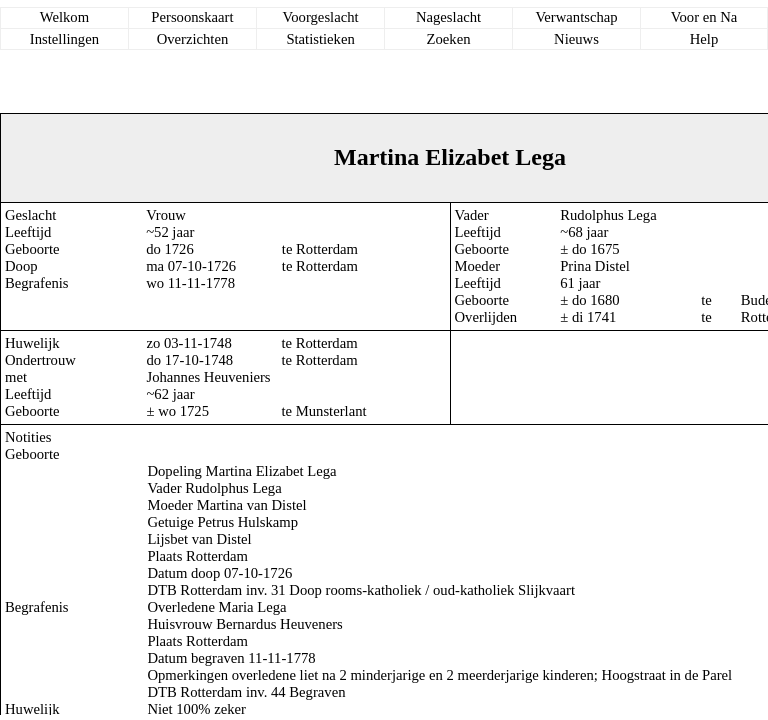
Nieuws (576, 39)
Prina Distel (595, 266)
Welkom (64, 17)
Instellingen (64, 39)
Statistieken (320, 39)
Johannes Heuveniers (208, 377)
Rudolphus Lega (608, 215)
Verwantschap (576, 17)
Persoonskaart (192, 17)
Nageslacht (448, 17)
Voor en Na (704, 17)
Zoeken (449, 39)
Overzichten (193, 39)
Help (704, 39)
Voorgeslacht (321, 17)
